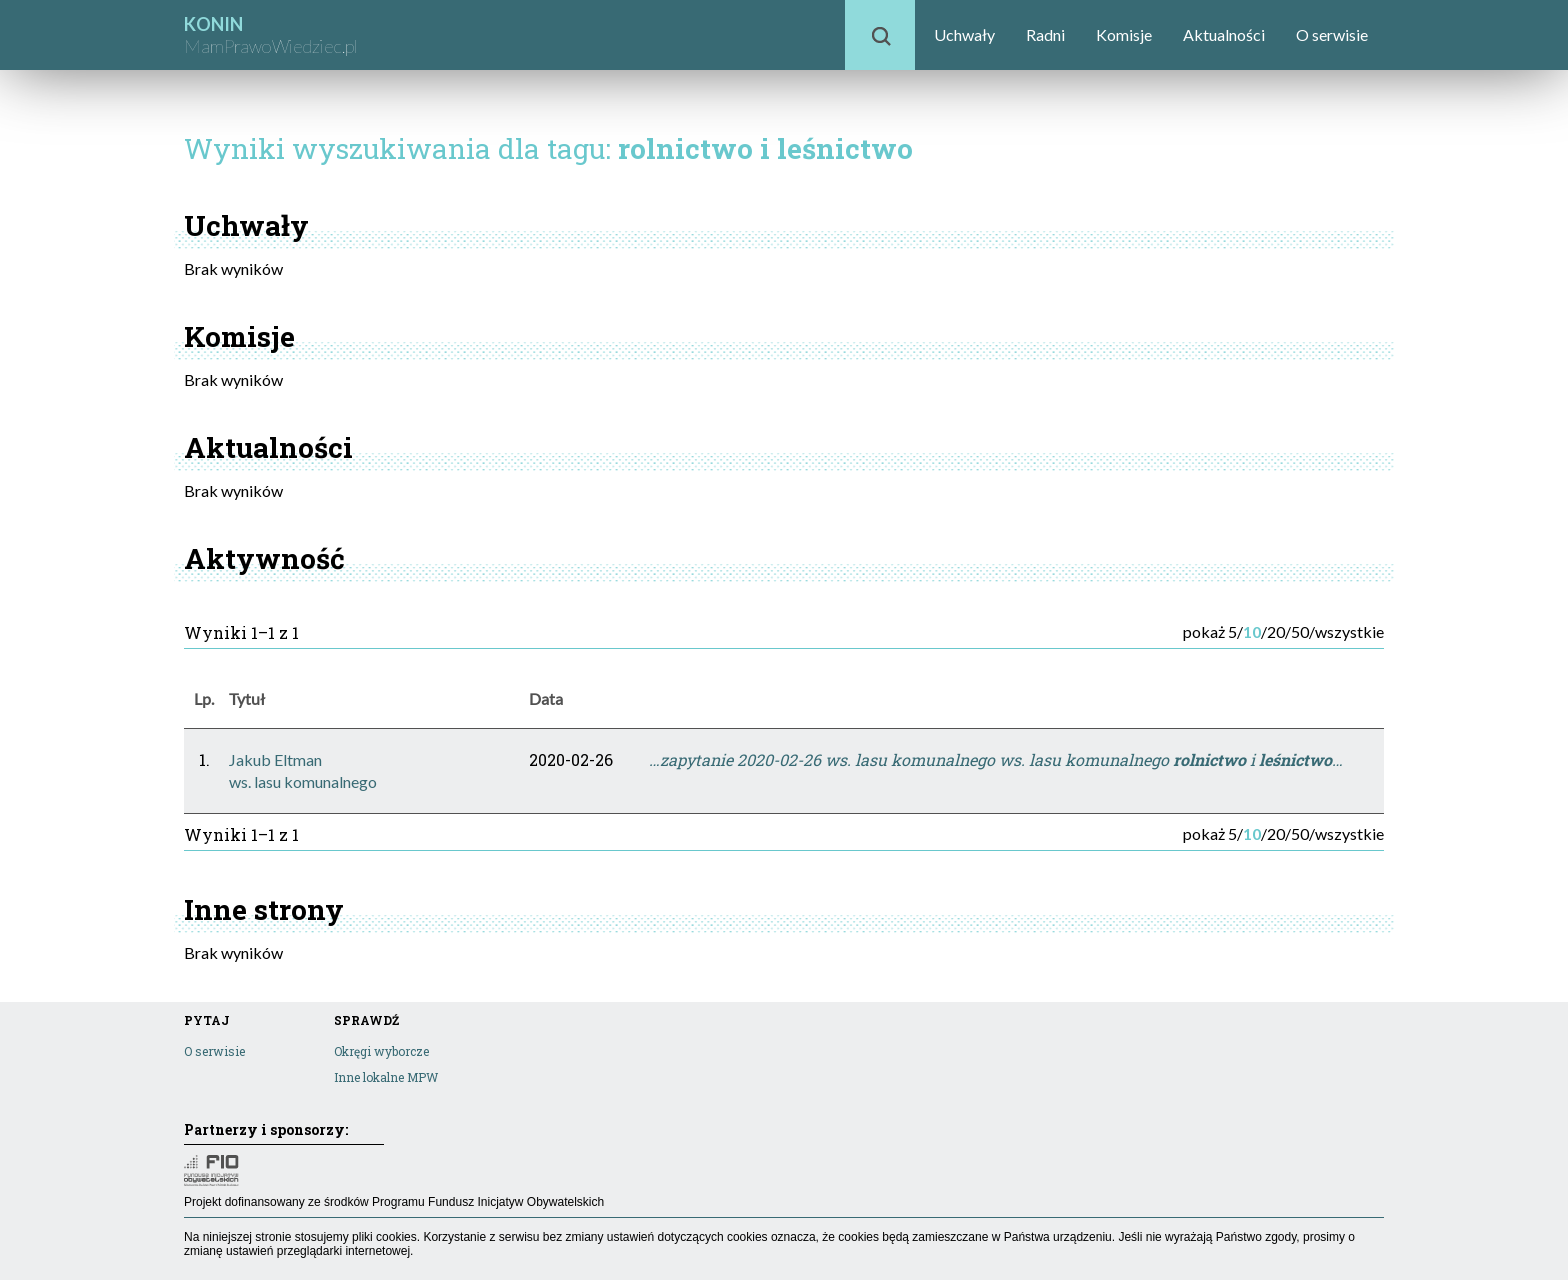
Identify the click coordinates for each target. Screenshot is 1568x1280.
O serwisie (1332, 34)
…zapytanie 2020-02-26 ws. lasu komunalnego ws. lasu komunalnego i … (996, 759)
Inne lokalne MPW (386, 1077)
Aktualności (1224, 34)
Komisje (1124, 34)
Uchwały (964, 34)
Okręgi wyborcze (381, 1051)
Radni (1045, 34)
